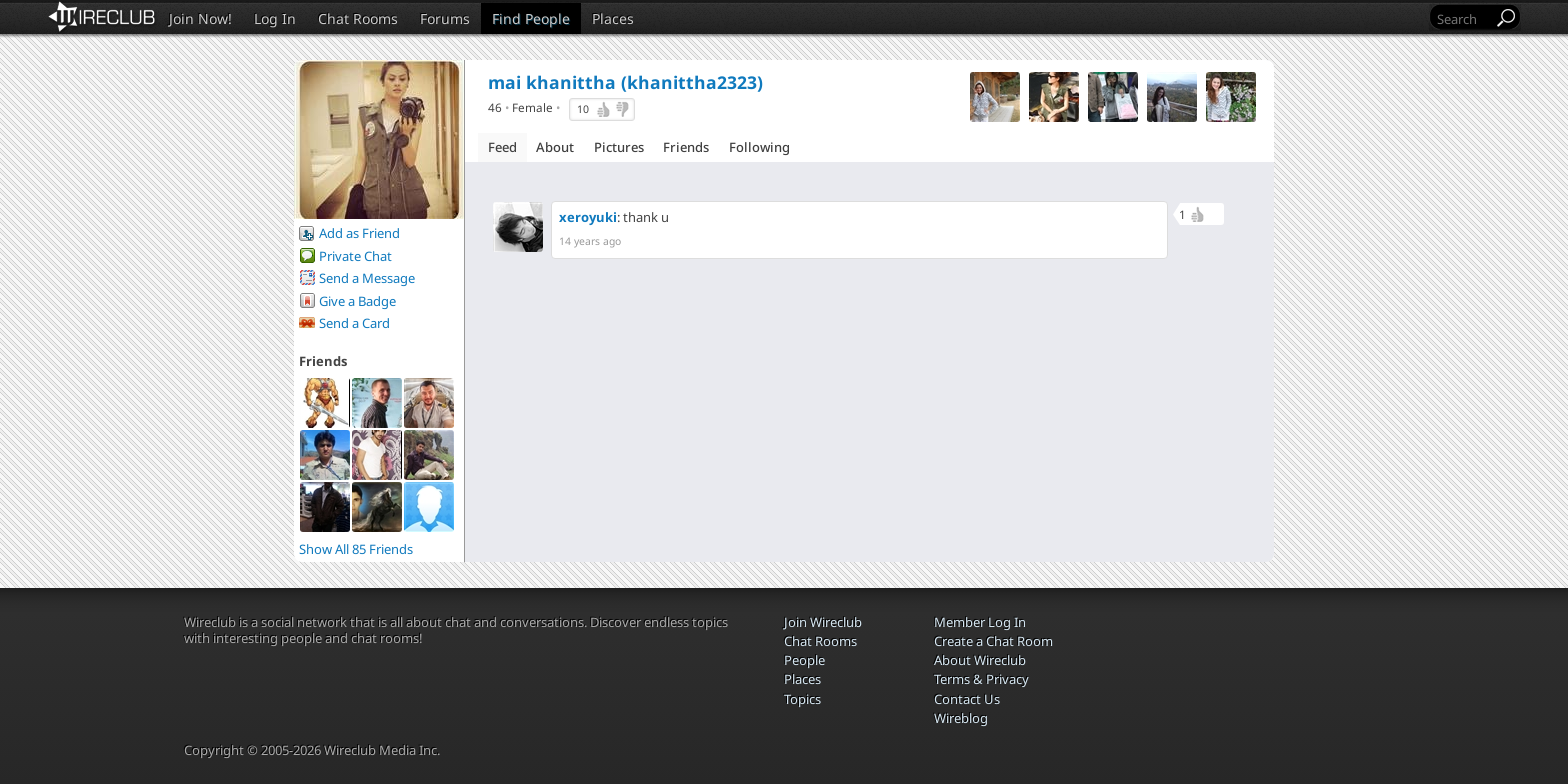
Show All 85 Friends (356, 549)
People (804, 660)
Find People (531, 18)
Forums (445, 18)
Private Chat (355, 256)
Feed (502, 147)
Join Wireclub (823, 622)
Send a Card (354, 323)
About (555, 147)
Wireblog (961, 718)
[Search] (1463, 18)
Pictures (619, 147)
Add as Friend (359, 233)
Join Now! (200, 18)
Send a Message (367, 278)
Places (613, 18)
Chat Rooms (358, 18)
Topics (802, 699)
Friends (686, 147)
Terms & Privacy (981, 679)
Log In (275, 18)
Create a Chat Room (993, 641)
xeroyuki (588, 217)
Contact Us (967, 699)
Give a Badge (357, 301)
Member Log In (980, 622)
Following (759, 147)
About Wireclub (980, 660)
